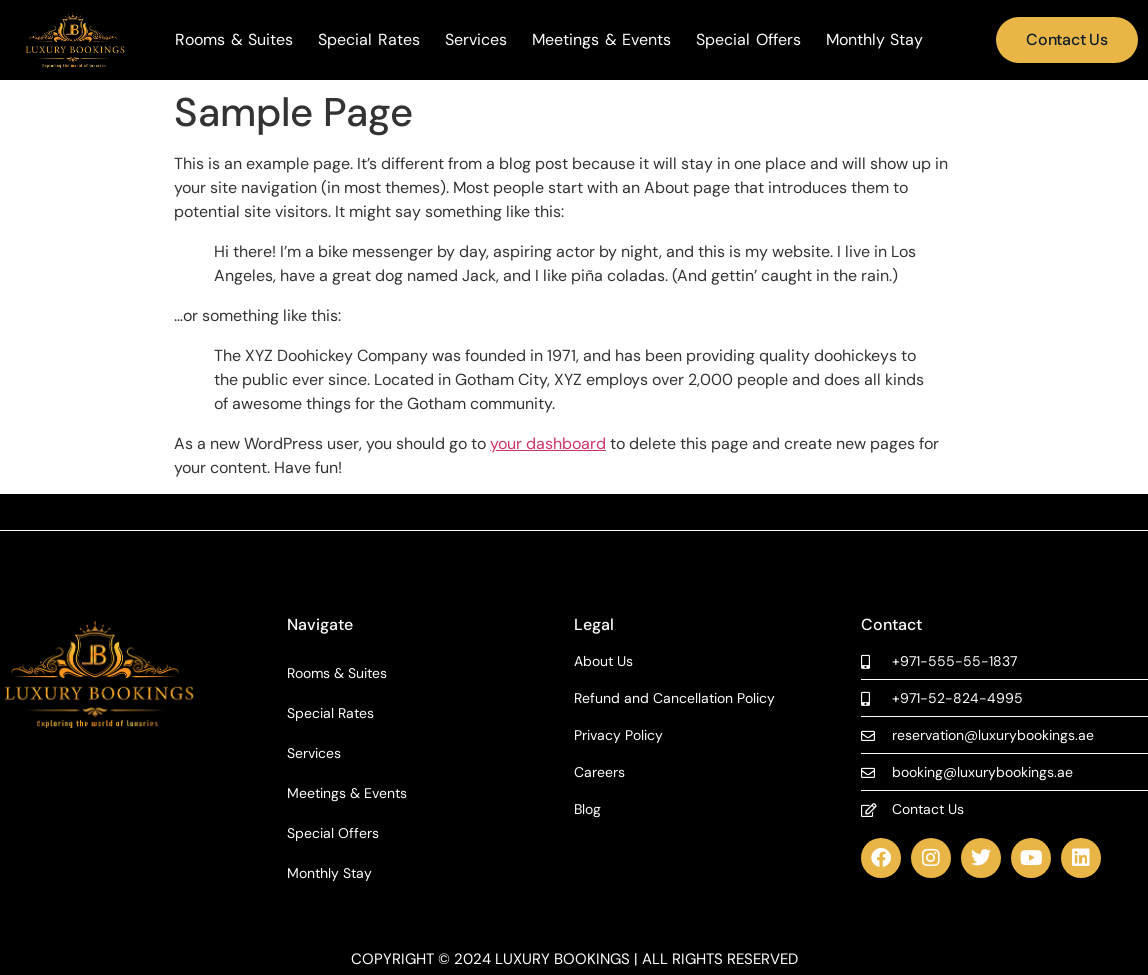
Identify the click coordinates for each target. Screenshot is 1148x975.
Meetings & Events (601, 40)
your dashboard (548, 443)
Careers (599, 772)
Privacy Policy (618, 735)
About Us (603, 661)
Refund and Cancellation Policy (674, 698)
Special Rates (369, 40)
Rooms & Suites (234, 40)
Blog (587, 809)
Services (476, 40)
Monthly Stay (875, 40)
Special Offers (748, 40)
